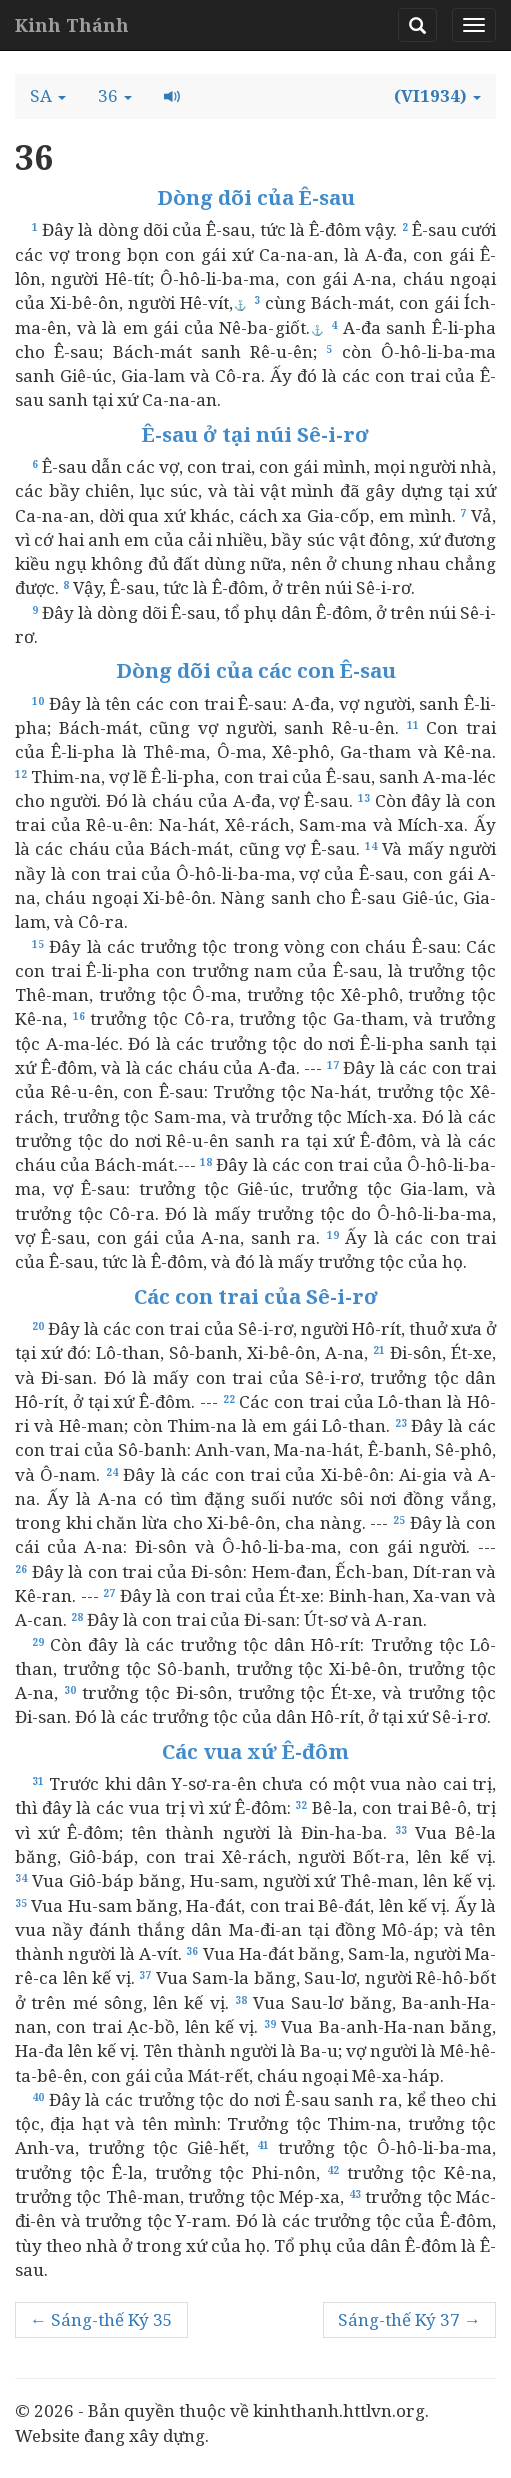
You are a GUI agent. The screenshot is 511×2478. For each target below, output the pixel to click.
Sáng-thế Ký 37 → (409, 2319)
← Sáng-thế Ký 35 (101, 2319)
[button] (48, 96)
